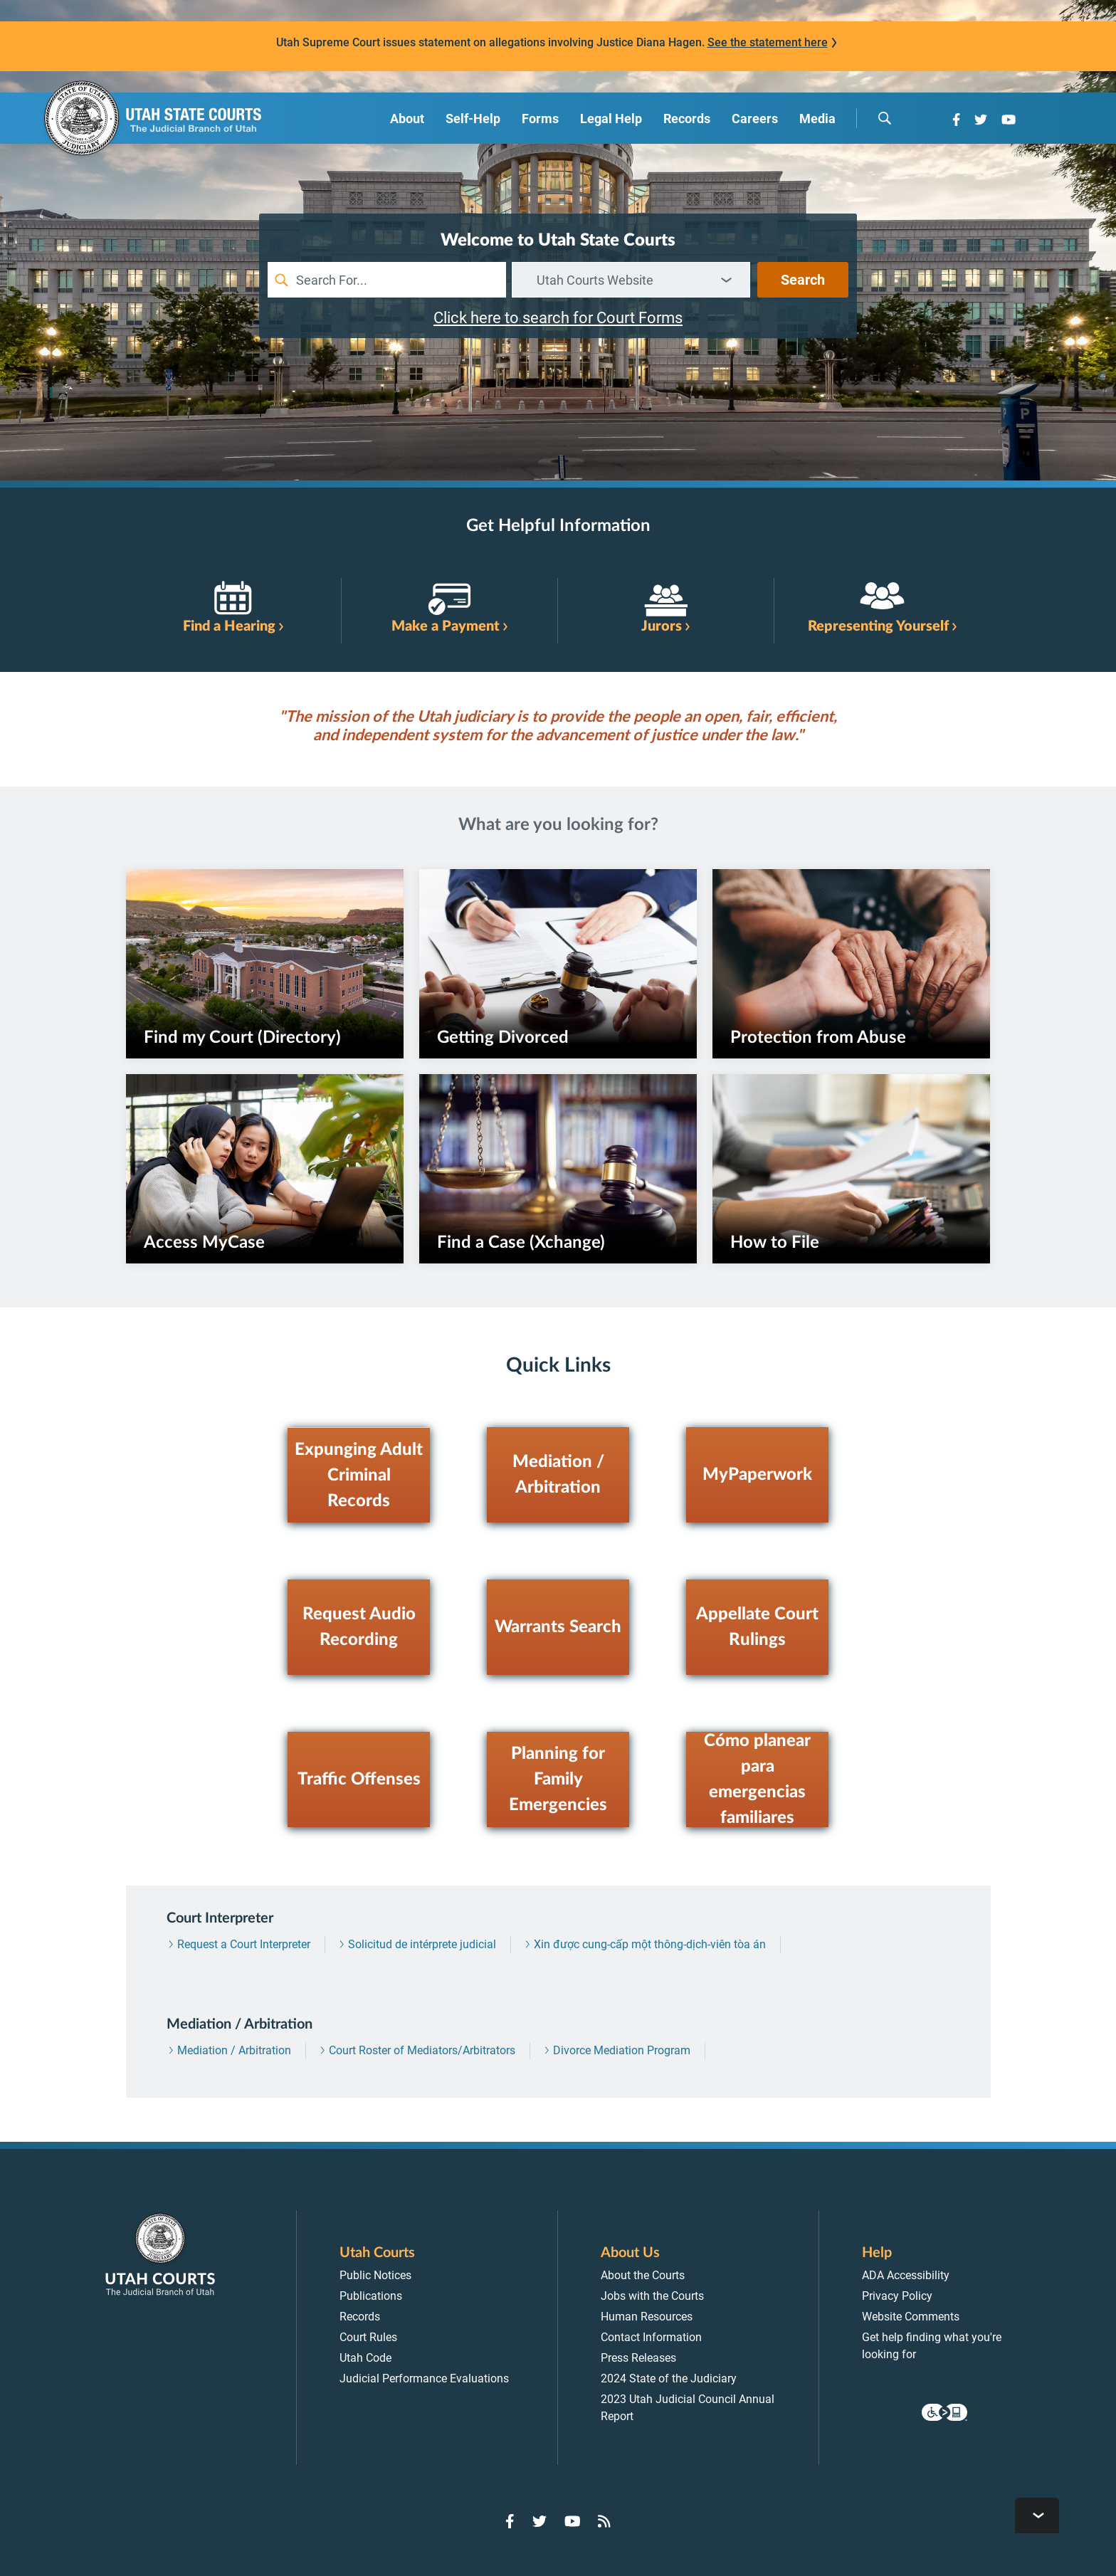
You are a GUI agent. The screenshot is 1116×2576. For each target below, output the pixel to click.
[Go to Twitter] (980, 119)
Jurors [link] (661, 626)
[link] (233, 598)
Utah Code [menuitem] (365, 2358)
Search (803, 279)
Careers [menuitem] (755, 118)
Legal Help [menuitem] (611, 118)
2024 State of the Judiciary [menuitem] (669, 2378)
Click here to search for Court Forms (558, 318)
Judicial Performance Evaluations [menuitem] (424, 2378)
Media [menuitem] (817, 118)
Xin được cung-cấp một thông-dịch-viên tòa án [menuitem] (650, 1944)
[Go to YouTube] (1008, 119)
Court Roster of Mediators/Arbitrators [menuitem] (422, 2050)
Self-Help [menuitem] (473, 118)
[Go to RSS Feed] (604, 2521)
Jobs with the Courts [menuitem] (652, 2296)
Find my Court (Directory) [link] (242, 1037)
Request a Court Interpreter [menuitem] (243, 1944)
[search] (884, 118)
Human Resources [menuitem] (647, 2316)
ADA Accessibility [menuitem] (905, 2275)
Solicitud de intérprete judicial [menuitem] (422, 1944)
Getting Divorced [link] (503, 1037)
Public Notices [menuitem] (375, 2275)
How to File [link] (774, 1242)
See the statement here (767, 42)
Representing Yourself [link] (878, 626)
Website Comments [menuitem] (910, 2316)
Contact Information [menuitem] (651, 2337)
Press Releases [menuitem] (638, 2358)
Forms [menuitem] (540, 118)
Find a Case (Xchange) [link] (521, 1242)
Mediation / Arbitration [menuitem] (234, 2050)
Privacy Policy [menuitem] (897, 2296)
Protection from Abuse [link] (818, 1037)
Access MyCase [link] (204, 1242)
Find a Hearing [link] (229, 626)
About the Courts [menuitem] (643, 2275)
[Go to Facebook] (956, 119)
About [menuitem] (407, 118)
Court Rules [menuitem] (368, 2337)
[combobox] (631, 280)
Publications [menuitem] (370, 2296)
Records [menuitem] (686, 118)
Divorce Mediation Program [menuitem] (621, 2050)
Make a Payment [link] (445, 626)
